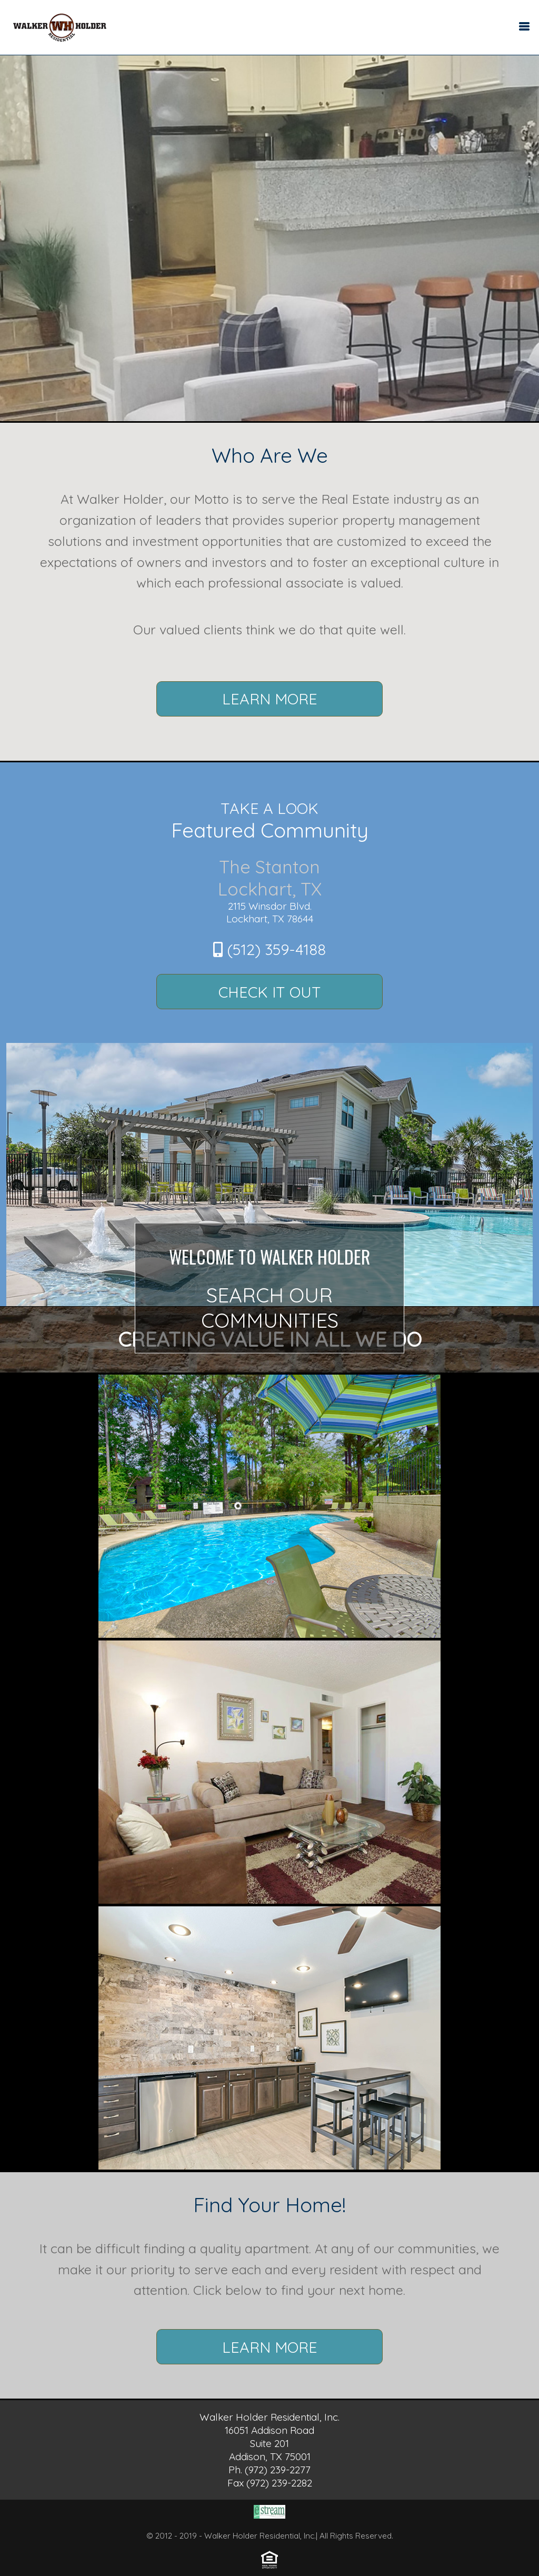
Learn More (269, 698)
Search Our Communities (269, 1307)
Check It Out (269, 991)
